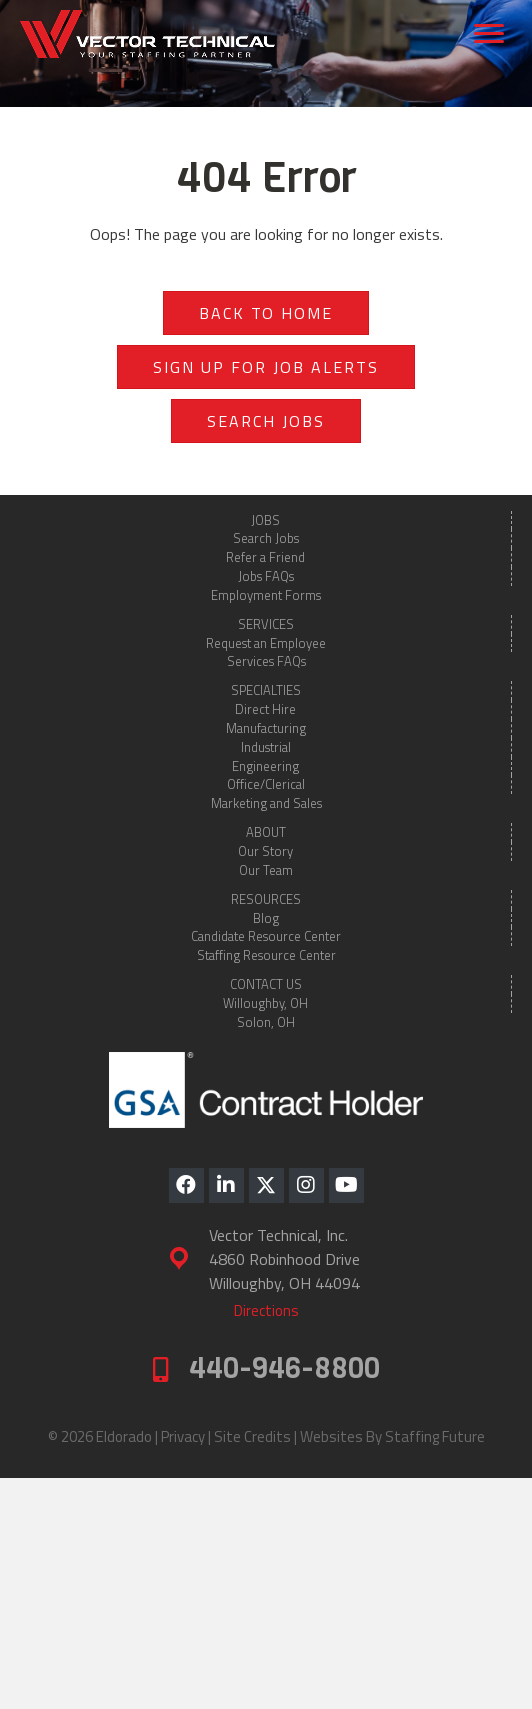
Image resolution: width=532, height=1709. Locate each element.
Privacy (183, 1436)
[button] (186, 1185)
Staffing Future (435, 1436)
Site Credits (252, 1436)
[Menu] (489, 34)
